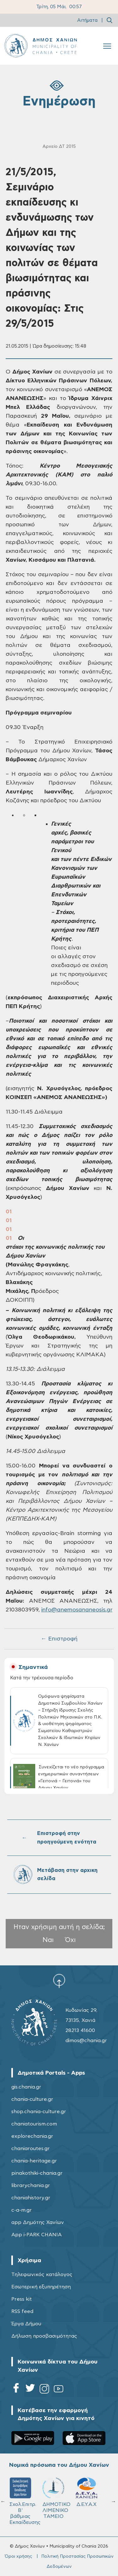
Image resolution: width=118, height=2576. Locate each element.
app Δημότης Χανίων (37, 2222)
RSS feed (22, 2311)
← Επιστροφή (59, 1639)
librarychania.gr (30, 2185)
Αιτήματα (87, 20)
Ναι (48, 1940)
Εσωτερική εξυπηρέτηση (41, 2286)
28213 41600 (80, 2030)
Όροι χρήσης (18, 2556)
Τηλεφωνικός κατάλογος (41, 2274)
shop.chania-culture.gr (38, 2111)
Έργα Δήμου (26, 2323)
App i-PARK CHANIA (36, 2234)
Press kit (21, 2299)
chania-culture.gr (32, 2099)
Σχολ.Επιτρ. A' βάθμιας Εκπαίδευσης (62, 2501)
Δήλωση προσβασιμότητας (44, 2336)
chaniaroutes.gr (30, 2148)
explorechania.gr (32, 2136)
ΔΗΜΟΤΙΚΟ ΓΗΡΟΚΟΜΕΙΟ (29, 2495)
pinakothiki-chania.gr (37, 2173)
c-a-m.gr (21, 2210)
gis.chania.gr (26, 2086)
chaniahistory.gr (30, 2197)
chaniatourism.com (34, 2123)
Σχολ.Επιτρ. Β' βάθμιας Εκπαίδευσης (95, 2501)
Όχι (70, 1940)
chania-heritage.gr (34, 2160)
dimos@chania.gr (86, 2040)
